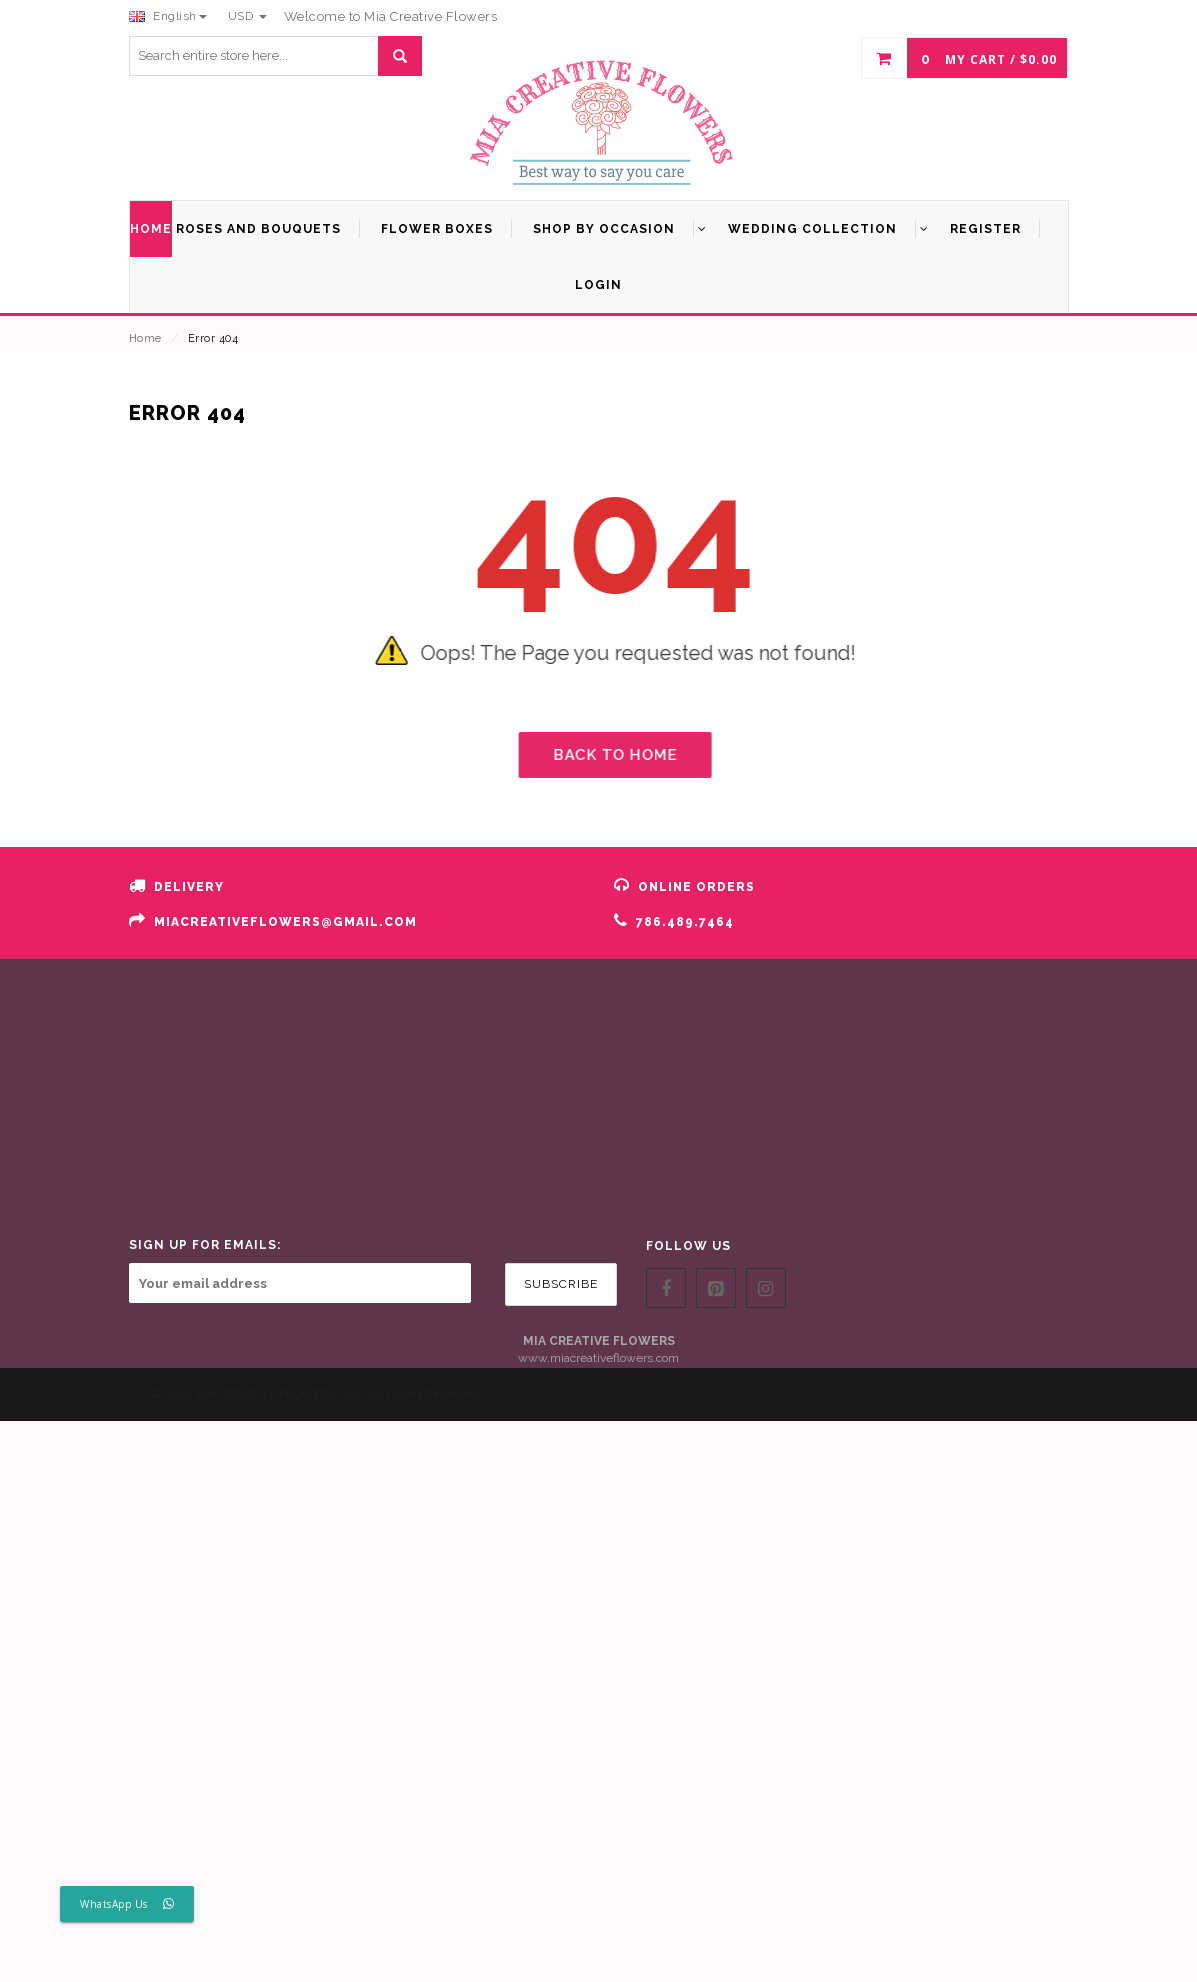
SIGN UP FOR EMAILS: (205, 1245)
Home (145, 338)
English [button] (168, 16)
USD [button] (247, 16)
